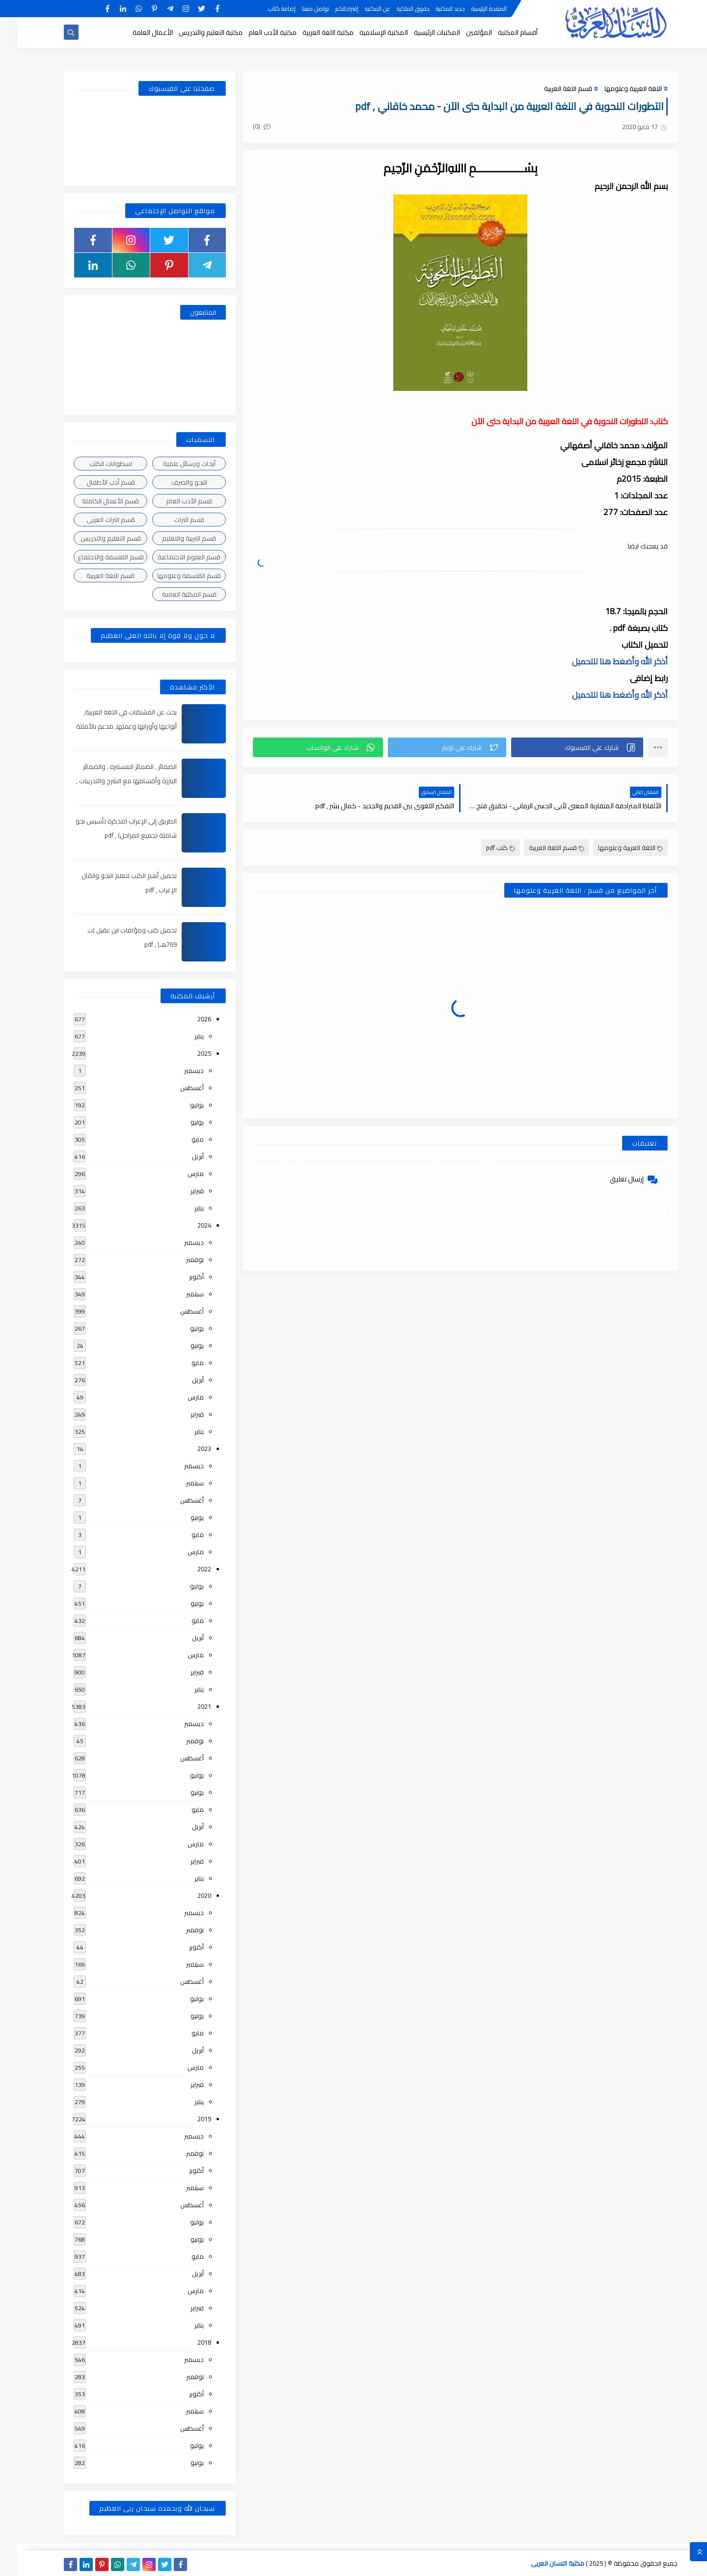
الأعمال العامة (135, 32)
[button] (560, 747)
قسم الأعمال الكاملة (93, 501)
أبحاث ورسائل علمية (172, 463)
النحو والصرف (172, 482)
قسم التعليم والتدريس (93, 538)
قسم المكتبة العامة (172, 594)
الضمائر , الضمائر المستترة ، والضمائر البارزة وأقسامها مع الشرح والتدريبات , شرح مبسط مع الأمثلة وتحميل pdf (109, 781)
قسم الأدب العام (172, 501)
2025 (187, 1053)
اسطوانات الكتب (93, 463)
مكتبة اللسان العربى (540, 2563)
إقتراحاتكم (329, 8)
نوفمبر (178, 1259)
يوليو (180, 1105)
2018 (187, 2342)
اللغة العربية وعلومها (616, 88)
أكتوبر (179, 1277)
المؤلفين (462, 32)
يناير (182, 1036)
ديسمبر (177, 1070)
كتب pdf (483, 847)
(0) (244, 126)
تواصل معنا (298, 8)
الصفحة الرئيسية (471, 8)
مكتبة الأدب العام (255, 32)
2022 (187, 1569)
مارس (178, 1173)
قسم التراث (172, 519)
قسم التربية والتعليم (172, 538)
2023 (187, 1448)
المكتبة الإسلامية (366, 32)
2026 (187, 1019)
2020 (187, 1895)
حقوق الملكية (396, 8)
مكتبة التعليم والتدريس (193, 32)
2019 (187, 2119)
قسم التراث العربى (93, 519)
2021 (187, 1706)
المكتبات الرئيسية (420, 32)
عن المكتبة (360, 8)
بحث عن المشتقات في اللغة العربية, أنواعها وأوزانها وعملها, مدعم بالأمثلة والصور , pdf (109, 726)
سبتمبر (178, 1294)
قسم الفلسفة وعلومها (172, 575)
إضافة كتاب (264, 8)
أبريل (181, 1156)
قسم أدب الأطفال (93, 482)
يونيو (180, 1122)
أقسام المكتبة (500, 32)
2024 (187, 1225)
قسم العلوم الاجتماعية (171, 557)
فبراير (180, 1191)
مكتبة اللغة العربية (310, 32)
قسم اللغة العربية (551, 88)
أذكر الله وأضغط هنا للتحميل (603, 661)
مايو (180, 1139)
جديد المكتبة (433, 8)
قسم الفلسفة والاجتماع (93, 557)
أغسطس (175, 1088)
